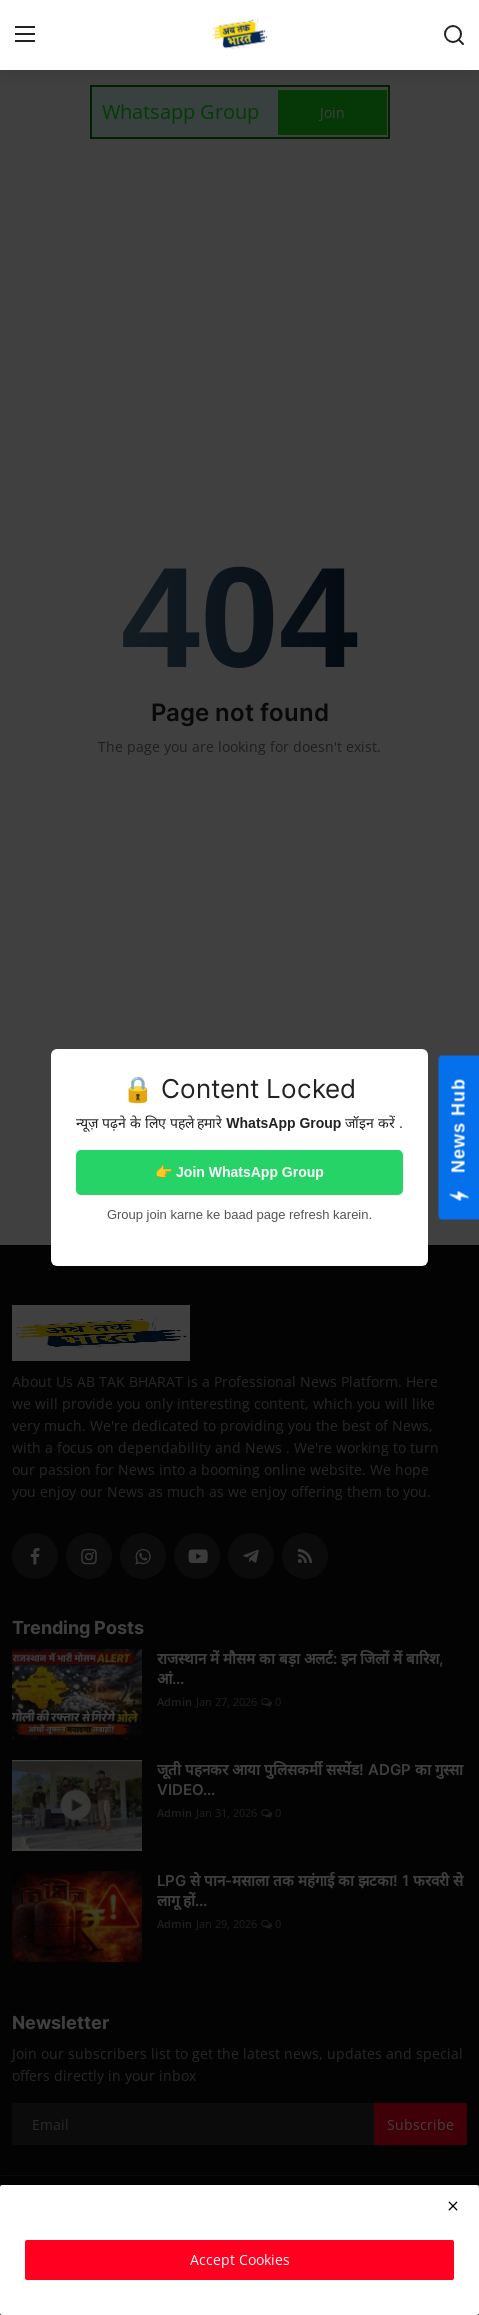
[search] (454, 35)
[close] (453, 2206)
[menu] (25, 35)
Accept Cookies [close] (240, 2259)
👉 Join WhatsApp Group (239, 1172)
